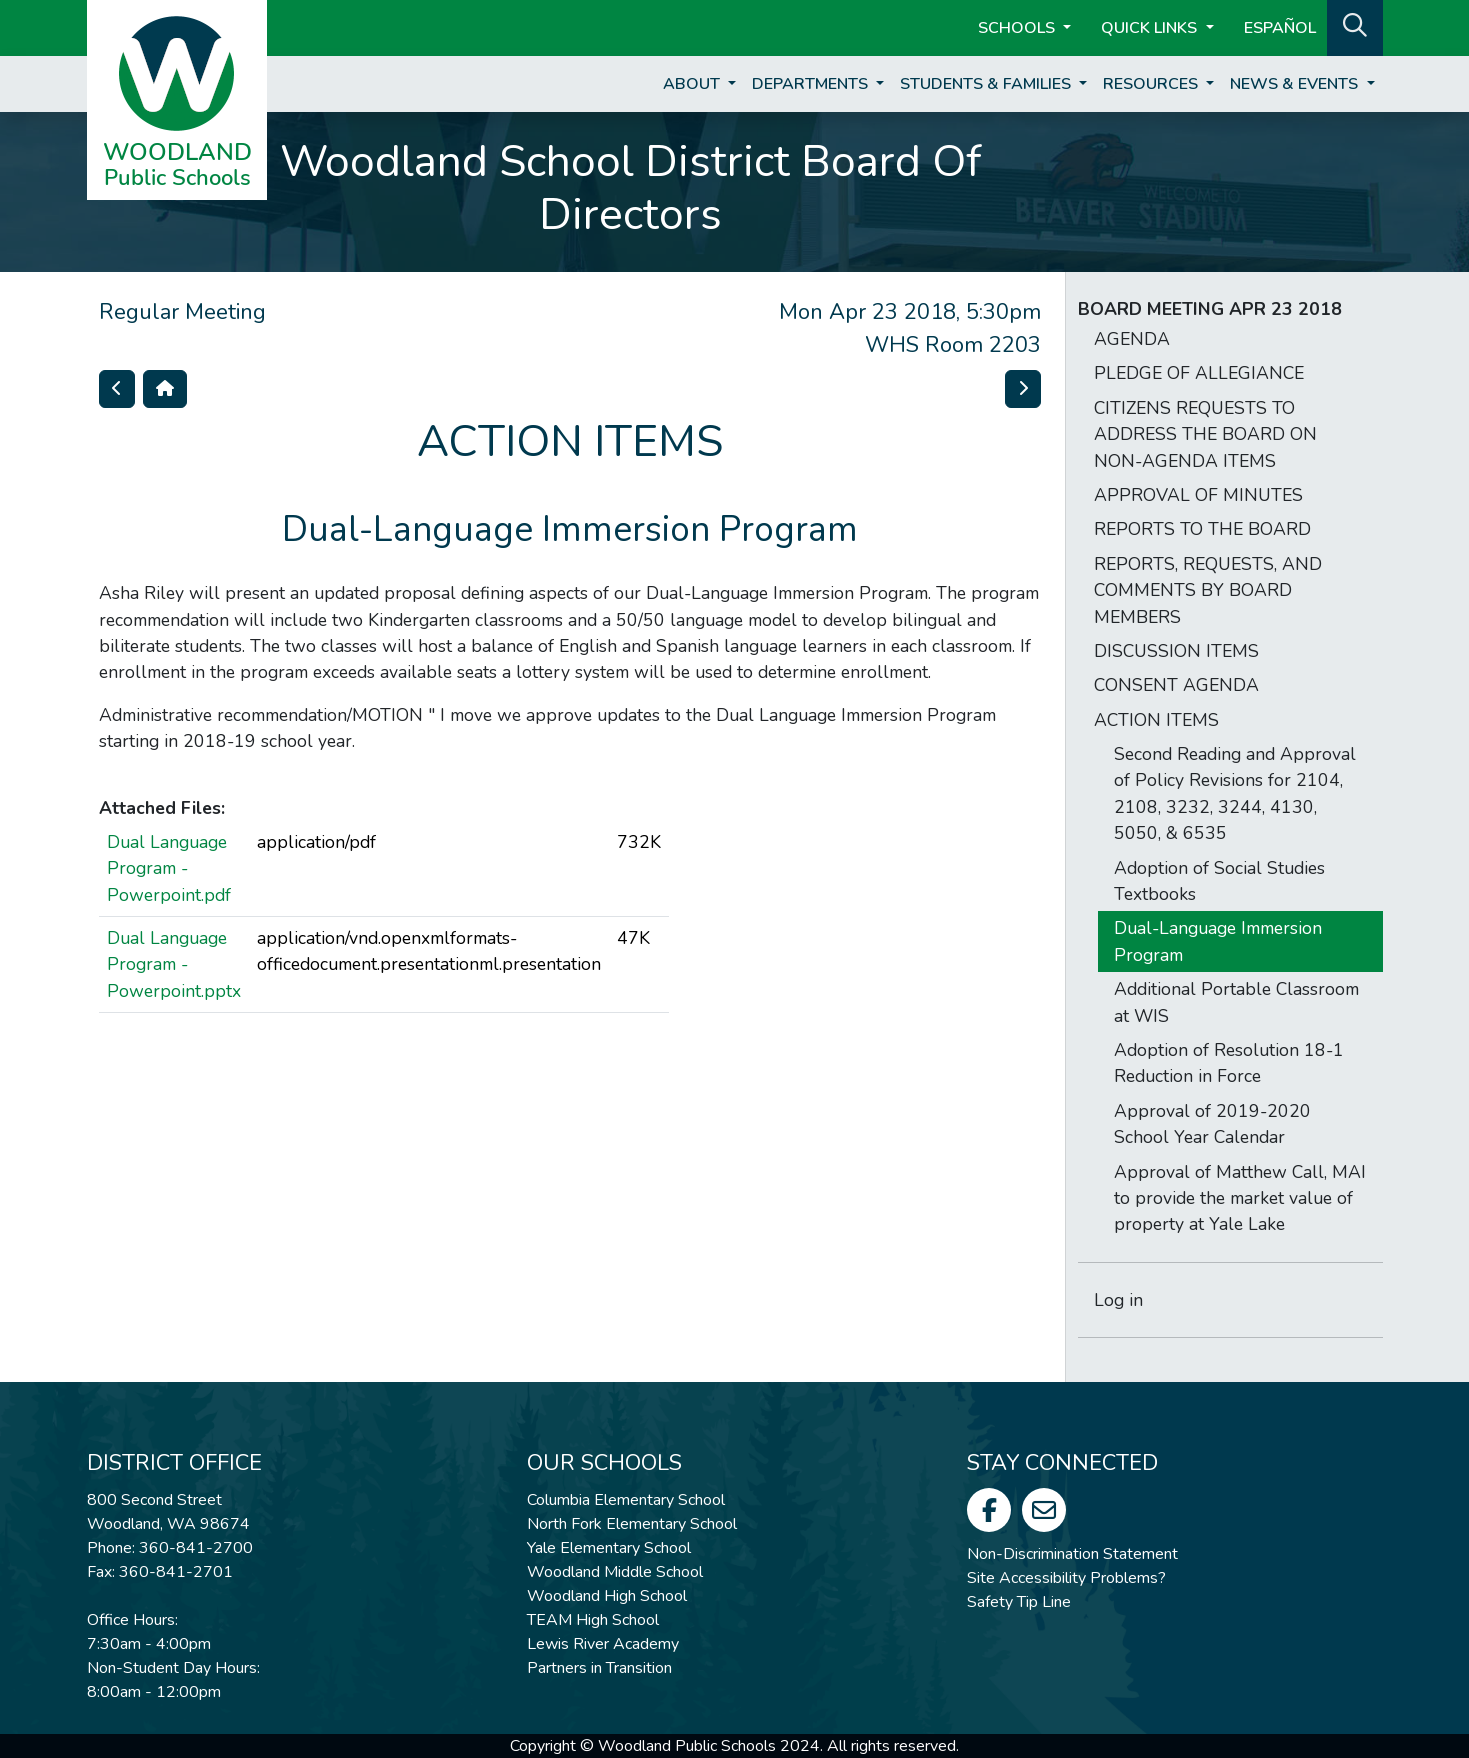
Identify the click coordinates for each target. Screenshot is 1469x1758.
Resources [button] (1152, 84)
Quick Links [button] (1151, 28)
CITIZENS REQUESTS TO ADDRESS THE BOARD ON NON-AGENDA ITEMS (1205, 434)
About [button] (693, 84)
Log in (1118, 1300)
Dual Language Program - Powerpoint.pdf (169, 868)
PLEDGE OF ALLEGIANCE (1199, 373)
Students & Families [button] (987, 84)
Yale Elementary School (609, 1548)
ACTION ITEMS (1156, 720)
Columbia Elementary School (626, 1500)
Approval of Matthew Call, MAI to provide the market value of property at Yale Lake (1240, 1198)
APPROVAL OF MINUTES (1198, 495)
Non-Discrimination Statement (1072, 1554)
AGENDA (1132, 339)
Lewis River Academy (603, 1644)
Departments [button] (812, 84)
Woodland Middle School (615, 1572)
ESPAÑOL (1280, 28)
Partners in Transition (599, 1668)
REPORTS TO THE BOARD (1202, 529)
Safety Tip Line (1019, 1602)
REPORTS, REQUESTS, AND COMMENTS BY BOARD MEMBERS (1208, 590)
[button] (1355, 26)
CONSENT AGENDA (1176, 685)
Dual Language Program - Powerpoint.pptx (174, 964)
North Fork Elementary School (632, 1524)
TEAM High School (593, 1620)
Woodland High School (607, 1596)
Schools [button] (1018, 28)
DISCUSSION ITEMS (1176, 651)
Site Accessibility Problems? (1066, 1578)
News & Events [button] (1296, 84)
